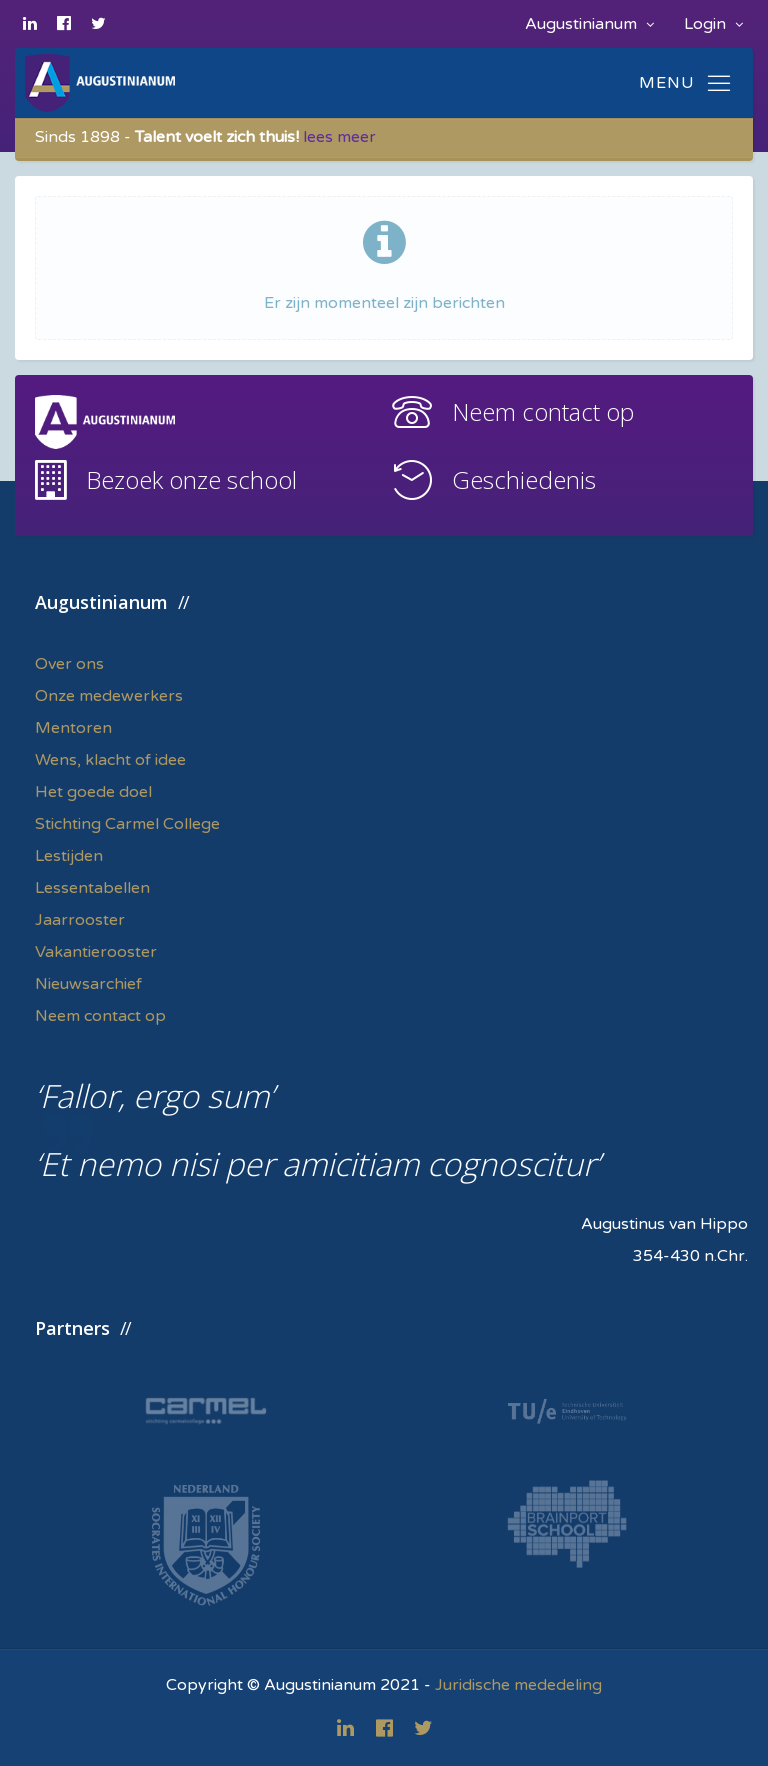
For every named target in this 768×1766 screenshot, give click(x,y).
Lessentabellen (92, 888)
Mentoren (73, 728)
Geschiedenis (524, 479)
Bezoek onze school (191, 479)
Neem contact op (543, 411)
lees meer (339, 137)
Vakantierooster (96, 952)
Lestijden (69, 856)
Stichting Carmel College (127, 824)
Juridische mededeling (518, 1685)
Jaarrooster (80, 920)
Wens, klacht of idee (110, 760)
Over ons (69, 664)
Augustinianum (589, 24)
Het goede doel (93, 792)
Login (713, 24)
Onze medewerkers (109, 696)
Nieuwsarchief (88, 984)
